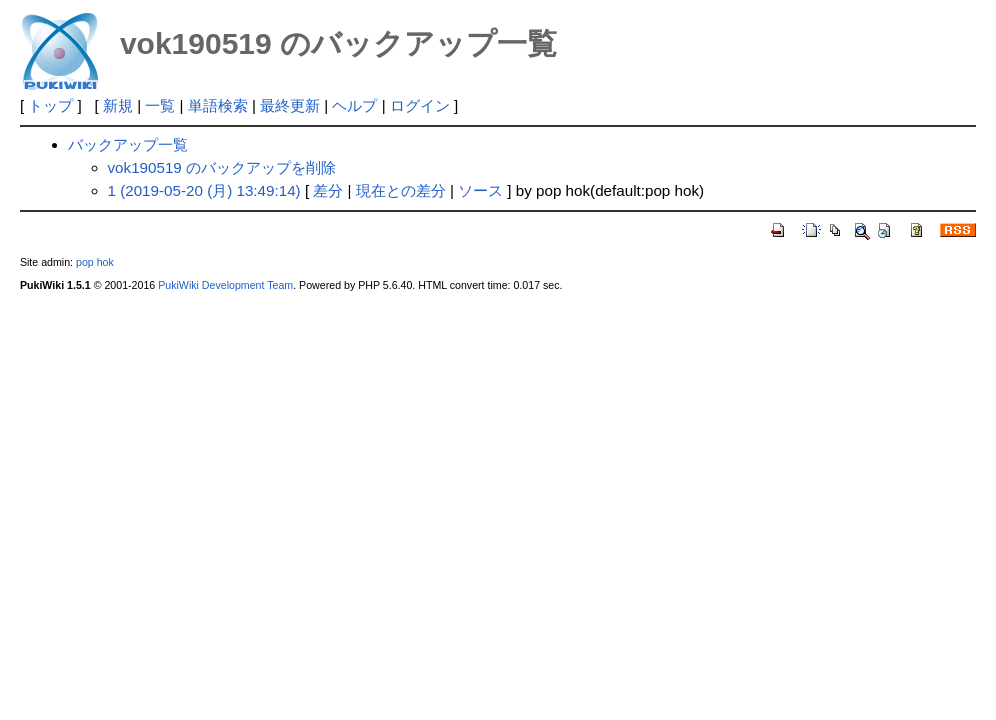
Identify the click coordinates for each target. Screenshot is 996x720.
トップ (50, 105)
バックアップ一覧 (128, 144)
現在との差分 (401, 190)
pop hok (95, 262)
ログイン (420, 105)
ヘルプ (354, 105)
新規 (118, 105)
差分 (328, 190)
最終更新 (290, 105)
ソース (480, 190)
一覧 (160, 105)
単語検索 (218, 105)
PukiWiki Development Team (225, 285)
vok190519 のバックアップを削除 (222, 167)
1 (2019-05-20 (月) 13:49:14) (204, 190)
